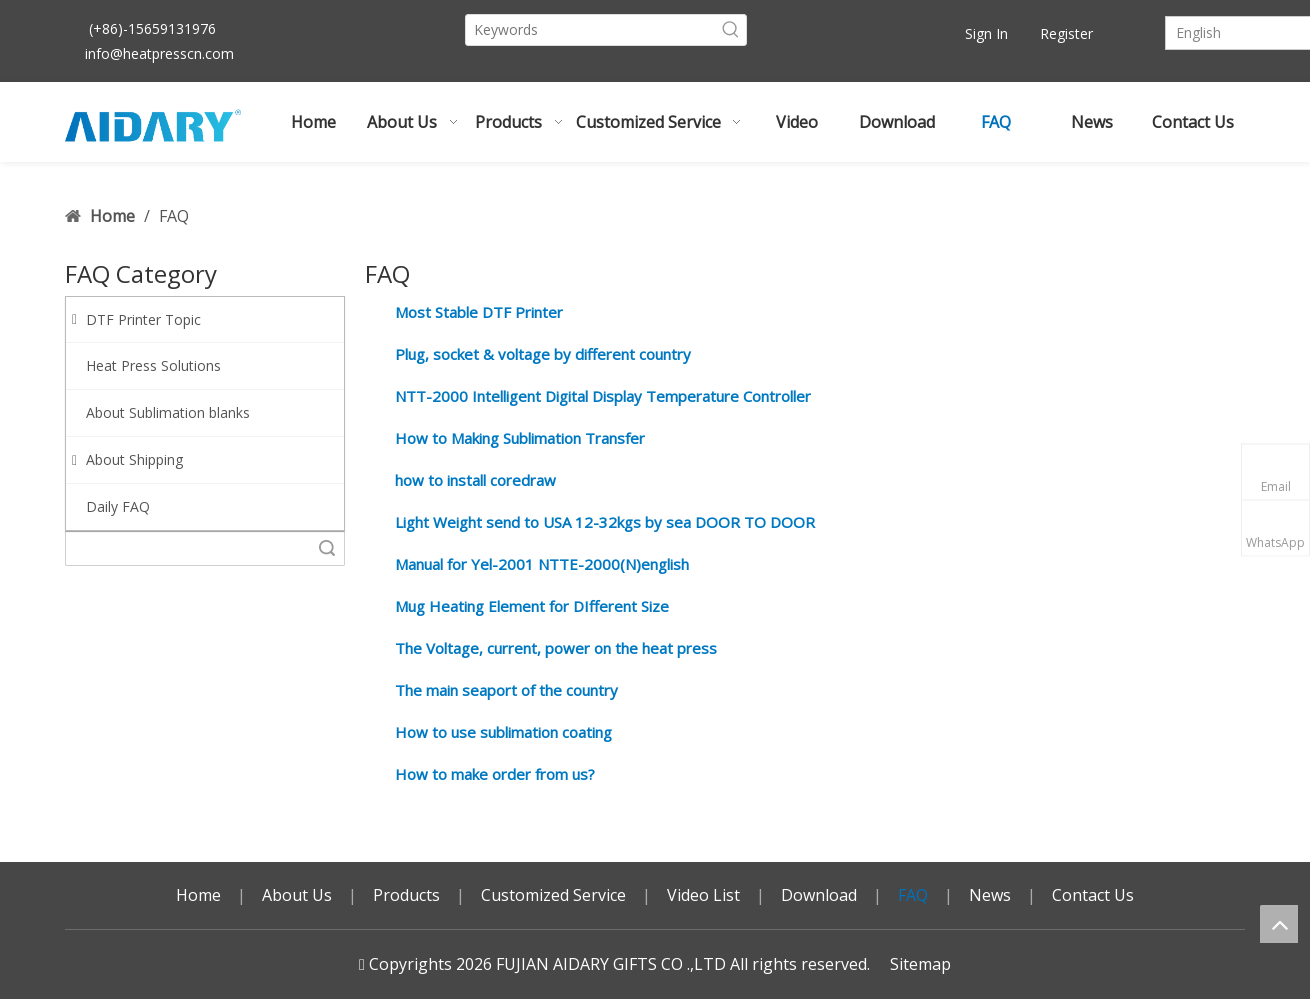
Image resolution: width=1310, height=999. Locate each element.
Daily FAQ (118, 506)
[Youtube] (869, 34)
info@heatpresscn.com (159, 53)
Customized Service (553, 895)
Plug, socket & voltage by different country (543, 354)
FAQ (913, 895)
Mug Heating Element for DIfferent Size (532, 606)
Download (819, 895)
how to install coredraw (475, 480)
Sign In (986, 33)
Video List (703, 895)
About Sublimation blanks (168, 412)
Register (1066, 33)
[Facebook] (835, 34)
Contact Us (1093, 895)
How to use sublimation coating (503, 732)
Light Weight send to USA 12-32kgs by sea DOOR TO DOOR (605, 522)
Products (406, 895)
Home (198, 895)
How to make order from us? (495, 774)
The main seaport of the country (506, 690)
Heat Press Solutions (153, 365)
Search (327, 548)
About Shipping (127, 459)
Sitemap (920, 964)
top (1279, 924)
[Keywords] (591, 30)
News (990, 895)
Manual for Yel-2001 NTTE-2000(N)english (542, 564)
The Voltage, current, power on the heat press (556, 648)
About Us (297, 895)
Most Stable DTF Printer (479, 312)
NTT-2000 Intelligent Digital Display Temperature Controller (603, 396)
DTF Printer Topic (136, 319)
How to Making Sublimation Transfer (520, 438)
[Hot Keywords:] (731, 30)
